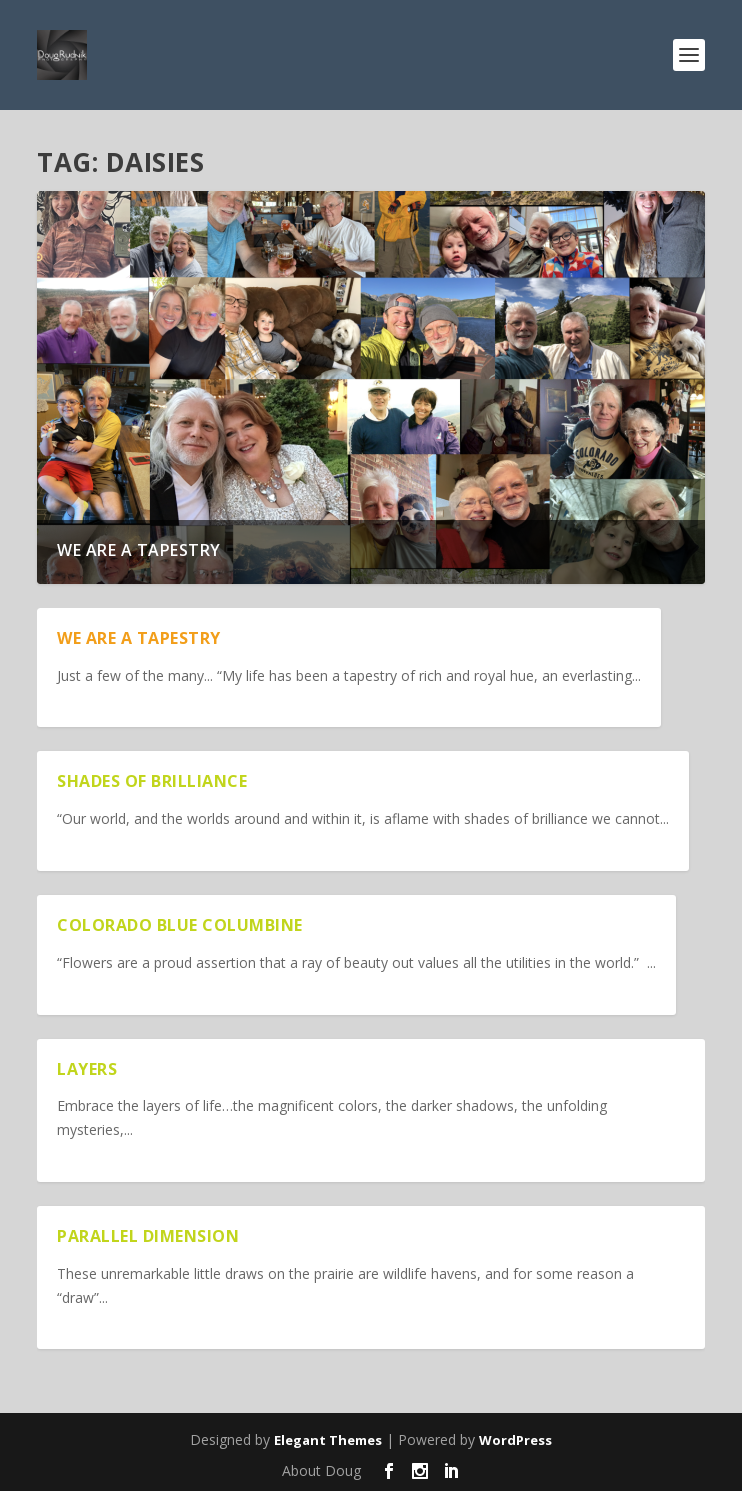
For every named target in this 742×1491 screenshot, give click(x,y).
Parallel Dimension (148, 1236)
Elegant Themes (328, 1440)
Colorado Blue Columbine (180, 925)
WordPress (515, 1440)
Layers (87, 1069)
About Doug (321, 1470)
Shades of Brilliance (152, 781)
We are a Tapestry (139, 550)
